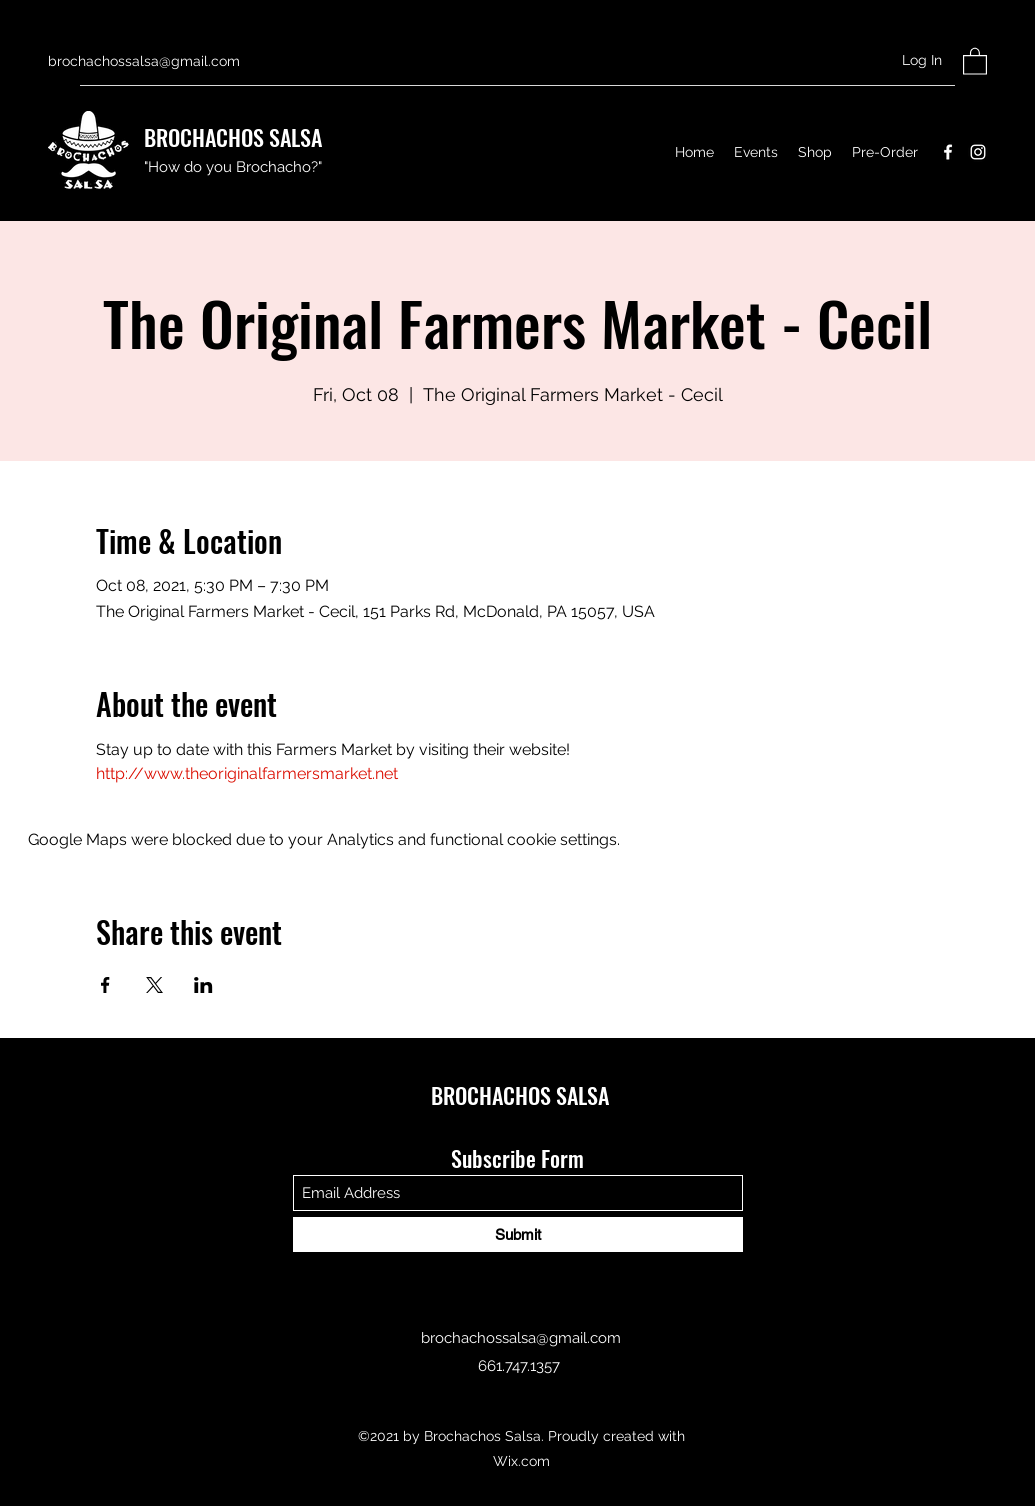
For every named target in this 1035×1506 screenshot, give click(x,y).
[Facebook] (948, 152)
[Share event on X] (154, 985)
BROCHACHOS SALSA (233, 137)
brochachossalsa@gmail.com (144, 61)
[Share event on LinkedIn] (203, 985)
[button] (975, 60)
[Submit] (518, 1234)
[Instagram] (978, 152)
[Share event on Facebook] (105, 985)
